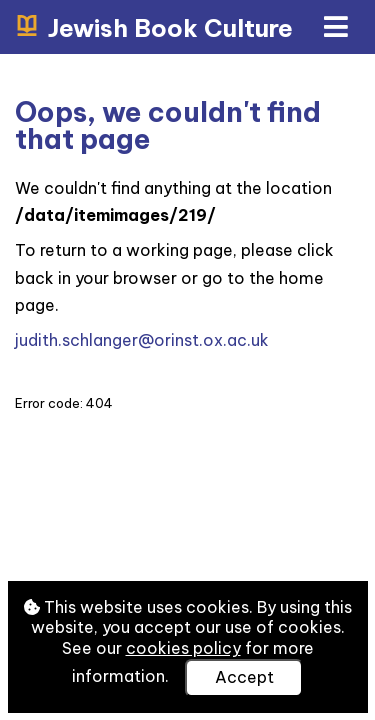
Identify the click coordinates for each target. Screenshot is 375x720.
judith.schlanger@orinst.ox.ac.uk (142, 340)
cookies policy (183, 648)
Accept (244, 677)
